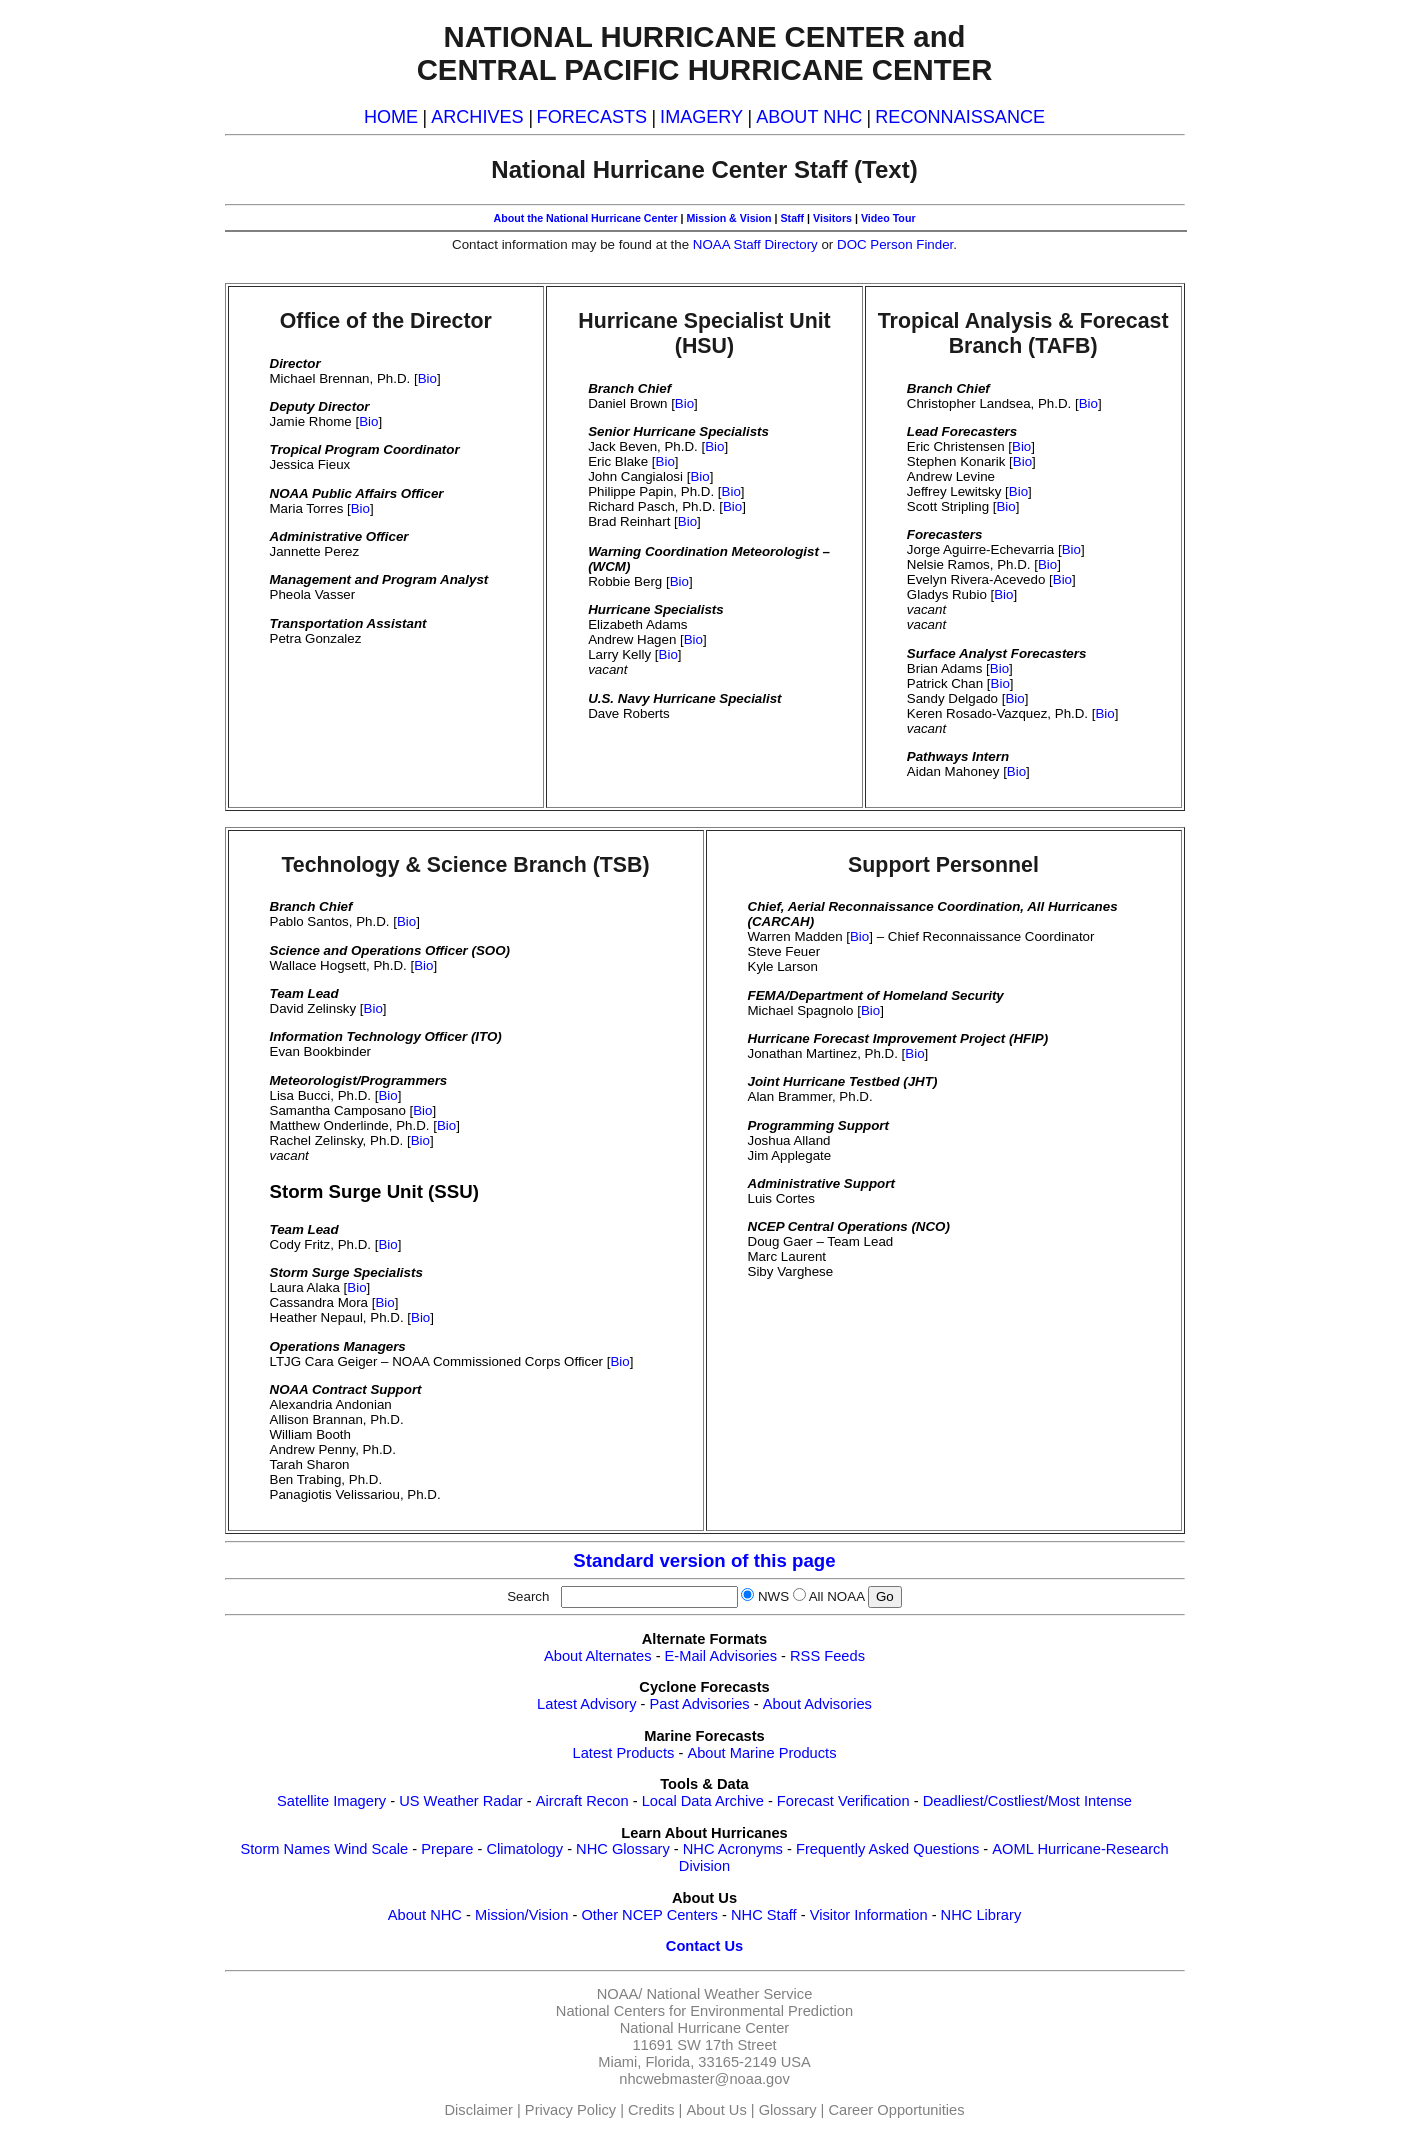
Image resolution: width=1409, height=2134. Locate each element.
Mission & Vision (728, 218)
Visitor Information (869, 1915)
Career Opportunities (896, 2110)
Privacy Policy (570, 2110)
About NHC (425, 1915)
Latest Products (624, 1753)
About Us (716, 2110)
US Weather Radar (461, 1801)
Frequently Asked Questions (887, 1849)
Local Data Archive (703, 1801)
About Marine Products (761, 1753)
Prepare (447, 1849)
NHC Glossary (623, 1849)
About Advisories (817, 1704)
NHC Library (981, 1915)
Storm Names (285, 1849)
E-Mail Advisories (721, 1656)
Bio (427, 378)
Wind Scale (371, 1849)
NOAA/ (620, 1994)
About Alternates (598, 1656)
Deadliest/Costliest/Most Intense (1027, 1801)
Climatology (524, 1849)
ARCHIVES (477, 117)
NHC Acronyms (733, 1849)
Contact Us (704, 1946)
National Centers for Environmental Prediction (704, 2011)
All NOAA (837, 1596)
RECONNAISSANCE (960, 117)
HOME (391, 117)
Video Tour (888, 218)
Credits (651, 2110)
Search (532, 1596)
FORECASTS (592, 117)
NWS (773, 1596)
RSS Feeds (827, 1656)
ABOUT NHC (809, 117)
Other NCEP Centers (649, 1915)
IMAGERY (701, 117)
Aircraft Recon (582, 1801)
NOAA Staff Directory (755, 244)
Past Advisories (700, 1704)
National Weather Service (729, 1994)
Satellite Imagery (331, 1801)
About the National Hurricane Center (585, 218)
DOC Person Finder (895, 244)
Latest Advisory (586, 1704)
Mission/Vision (521, 1915)
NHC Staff (764, 1915)
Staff (792, 218)
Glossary (788, 2110)
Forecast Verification (843, 1801)
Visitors (832, 218)
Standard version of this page (704, 1560)
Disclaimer (479, 2110)
